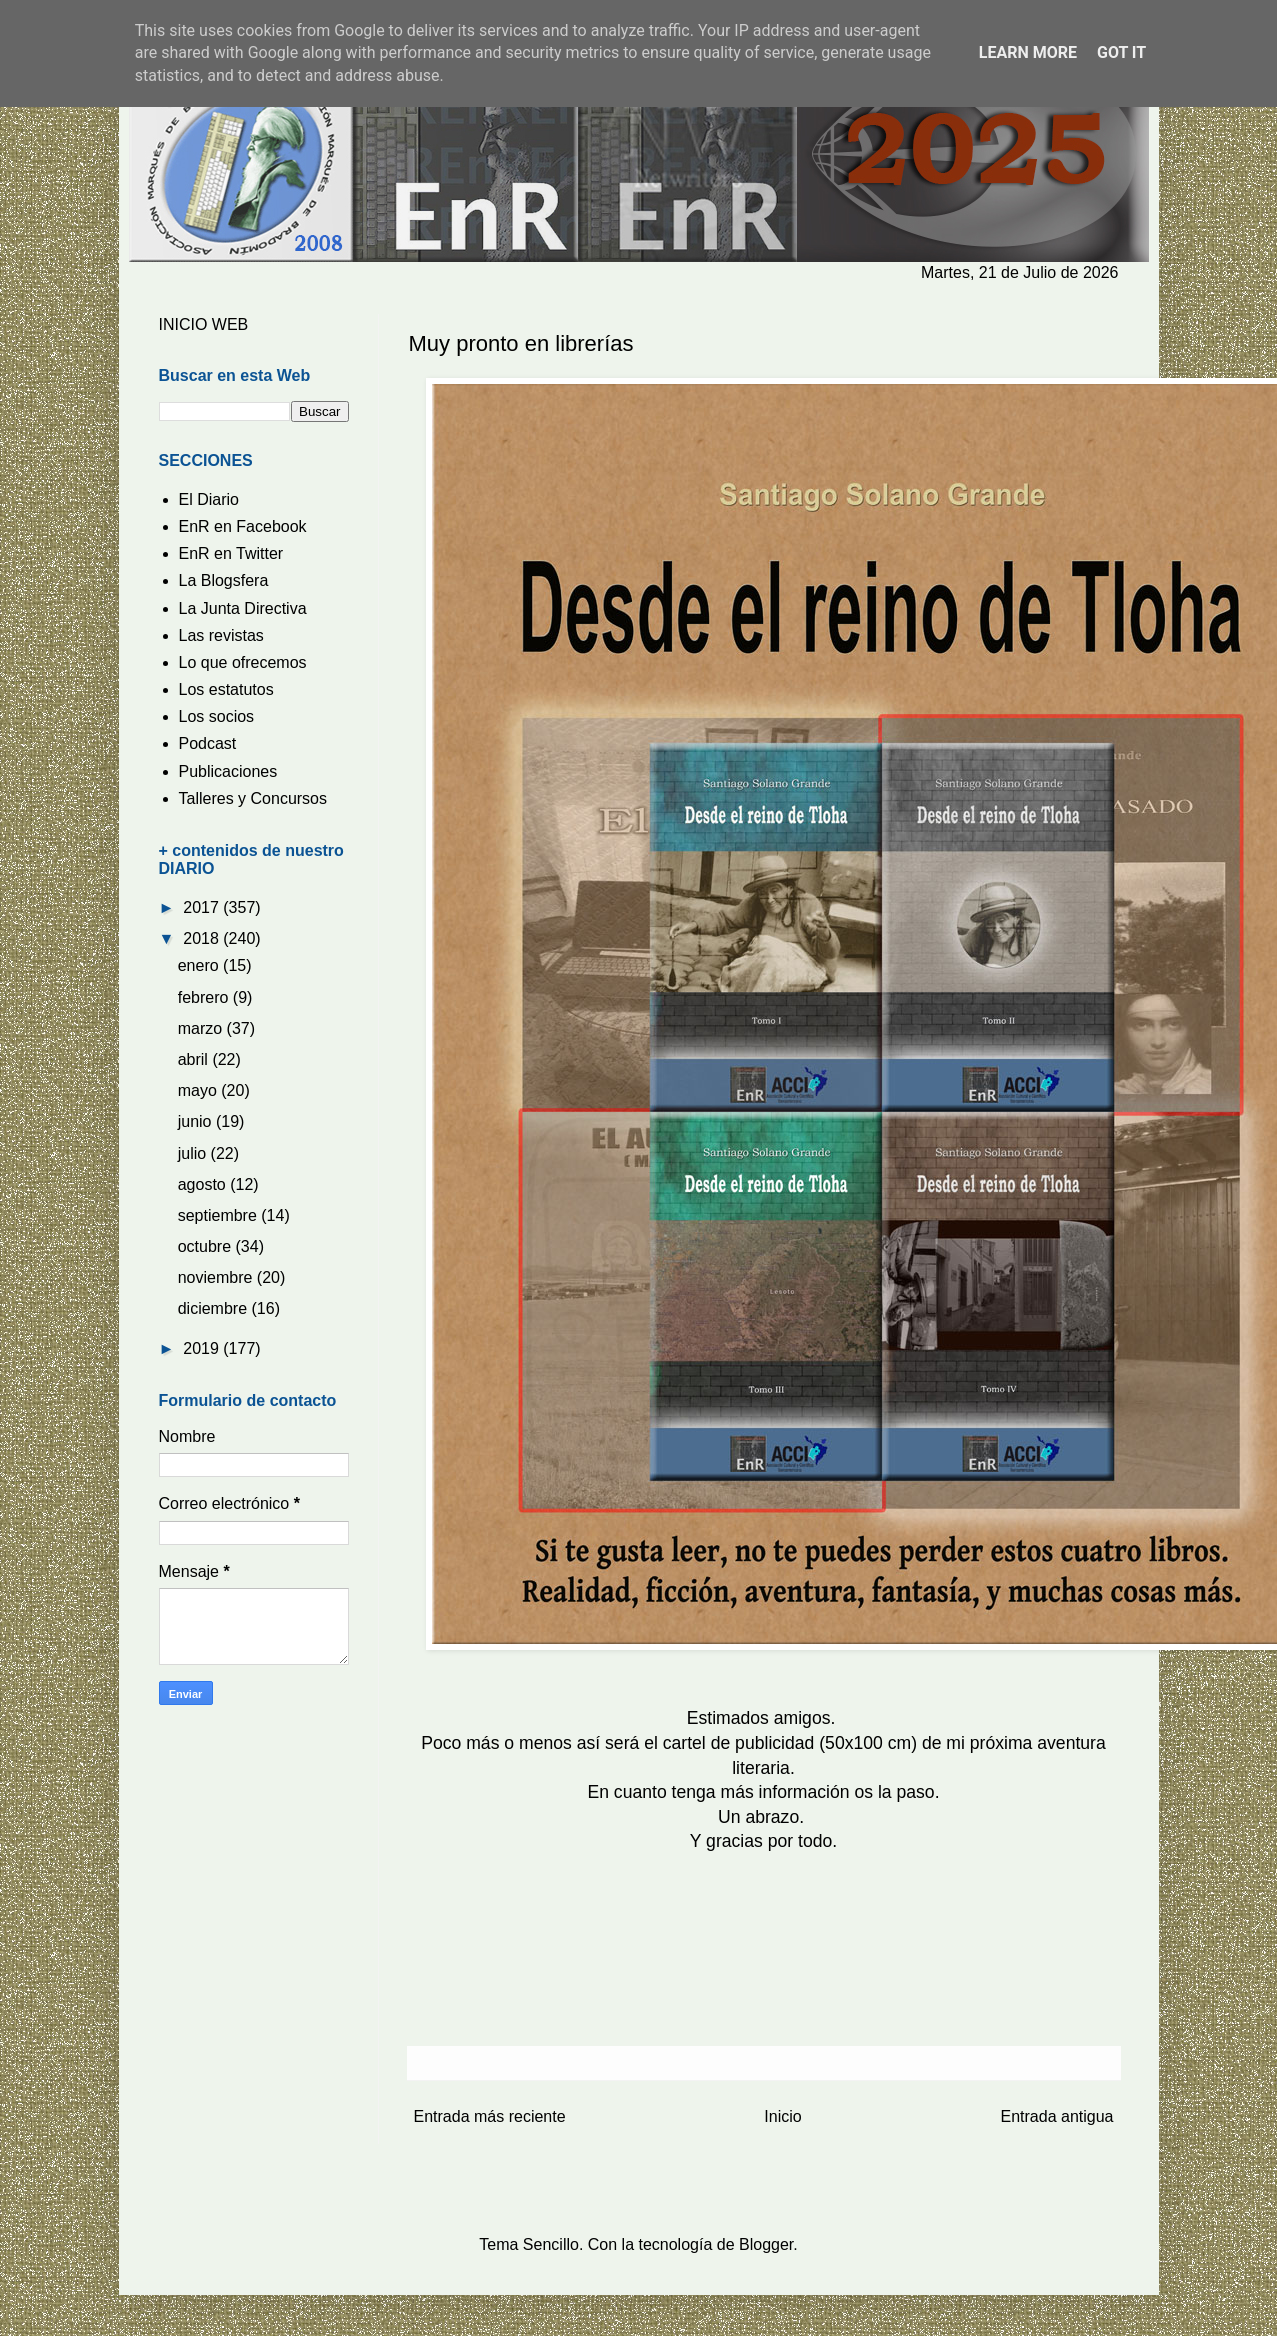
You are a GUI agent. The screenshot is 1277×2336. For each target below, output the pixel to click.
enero (200, 965)
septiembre (220, 1215)
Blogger (766, 2244)
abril (195, 1059)
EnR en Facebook (243, 526)
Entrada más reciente (490, 2116)
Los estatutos (226, 689)
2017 (203, 907)
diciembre (215, 1308)
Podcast (208, 743)
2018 (203, 938)
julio (194, 1153)
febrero (205, 997)
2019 (203, 1348)
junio (197, 1121)
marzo (202, 1028)
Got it (1121, 52)
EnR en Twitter (231, 553)
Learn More (1028, 52)
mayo (200, 1090)
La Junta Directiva (243, 608)
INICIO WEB (204, 324)
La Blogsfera (224, 580)
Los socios (217, 716)
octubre (207, 1246)
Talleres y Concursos (253, 798)
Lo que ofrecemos (243, 662)
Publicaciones (228, 771)
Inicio (782, 2116)
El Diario (209, 499)
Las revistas (221, 635)
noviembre (217, 1277)
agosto (204, 1184)
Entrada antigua (1057, 2116)
